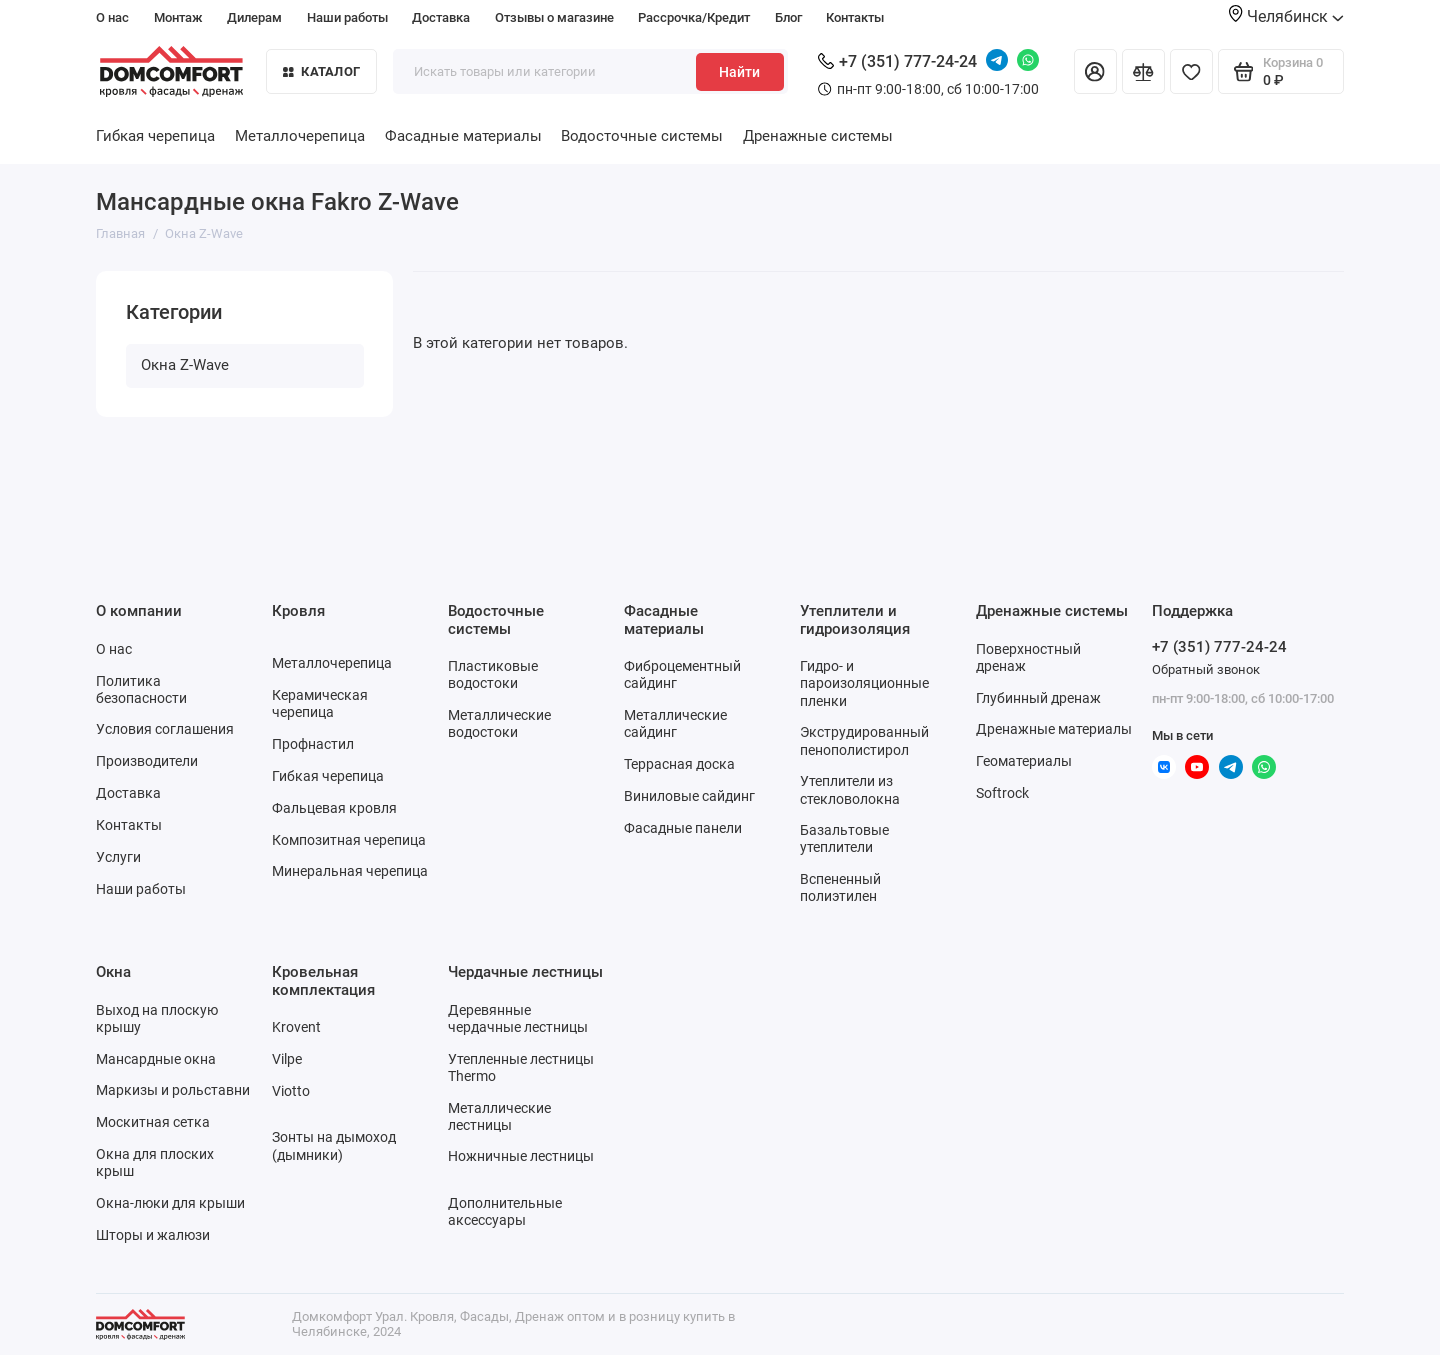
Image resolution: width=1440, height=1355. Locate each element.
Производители (147, 761)
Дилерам (254, 17)
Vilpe (287, 1059)
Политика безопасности (141, 689)
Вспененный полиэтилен (840, 887)
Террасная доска (679, 764)
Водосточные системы (642, 136)
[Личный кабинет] (1095, 71)
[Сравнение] (1143, 71)
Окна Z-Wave (185, 365)
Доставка (441, 17)
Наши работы (347, 17)
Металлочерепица (300, 136)
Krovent (296, 1027)
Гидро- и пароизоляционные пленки (864, 683)
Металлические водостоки (499, 723)
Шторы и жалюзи (153, 1235)
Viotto (291, 1091)
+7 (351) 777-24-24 (897, 61)
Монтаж (178, 17)
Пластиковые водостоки (493, 674)
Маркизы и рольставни (173, 1090)
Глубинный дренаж (1038, 698)
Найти (739, 72)
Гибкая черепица (155, 136)
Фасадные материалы (463, 136)
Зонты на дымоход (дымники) (334, 1145)
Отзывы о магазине (554, 17)
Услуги (118, 857)
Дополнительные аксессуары (505, 1211)
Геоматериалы (1024, 761)
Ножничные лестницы (521, 1156)
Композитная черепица (349, 840)
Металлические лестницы (499, 1116)
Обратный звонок (1206, 669)
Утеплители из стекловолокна (850, 789)
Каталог (321, 71)
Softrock (1002, 793)
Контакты (855, 17)
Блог (788, 17)
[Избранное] (1191, 71)
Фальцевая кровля (334, 808)
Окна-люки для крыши (170, 1203)
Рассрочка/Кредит (694, 17)
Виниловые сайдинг (689, 796)
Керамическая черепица (320, 703)
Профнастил (313, 744)
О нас (112, 17)
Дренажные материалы (1054, 729)
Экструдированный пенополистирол (864, 740)
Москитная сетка (153, 1122)
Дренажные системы (818, 136)
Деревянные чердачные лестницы (518, 1018)
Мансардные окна (156, 1059)
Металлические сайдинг (675, 723)
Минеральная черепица (350, 871)
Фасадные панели (683, 828)
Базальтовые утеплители (844, 838)
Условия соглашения (165, 729)
